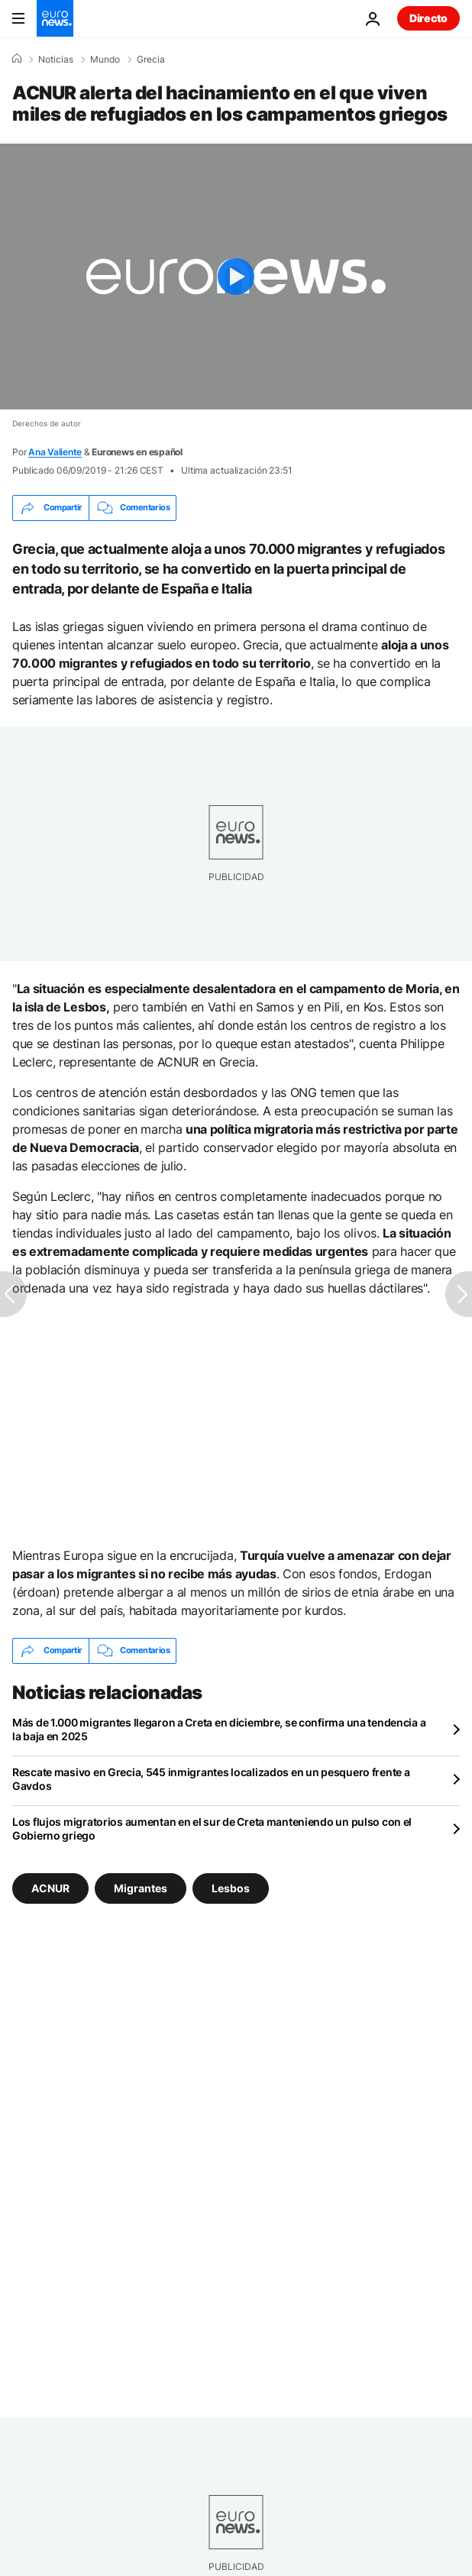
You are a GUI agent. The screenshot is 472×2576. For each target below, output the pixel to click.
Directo (428, 17)
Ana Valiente (55, 452)
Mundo (105, 59)
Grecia (151, 59)
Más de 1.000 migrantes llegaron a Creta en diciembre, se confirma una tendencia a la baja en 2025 (218, 1729)
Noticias (55, 59)
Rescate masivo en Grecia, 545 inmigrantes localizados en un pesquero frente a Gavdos (210, 1778)
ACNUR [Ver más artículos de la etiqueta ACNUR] (50, 1887)
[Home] (16, 58)
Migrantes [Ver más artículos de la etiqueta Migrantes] (140, 1887)
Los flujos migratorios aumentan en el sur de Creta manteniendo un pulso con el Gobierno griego (212, 1828)
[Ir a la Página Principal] (55, 18)
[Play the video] (236, 276)
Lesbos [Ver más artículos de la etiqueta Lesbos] (231, 1887)
